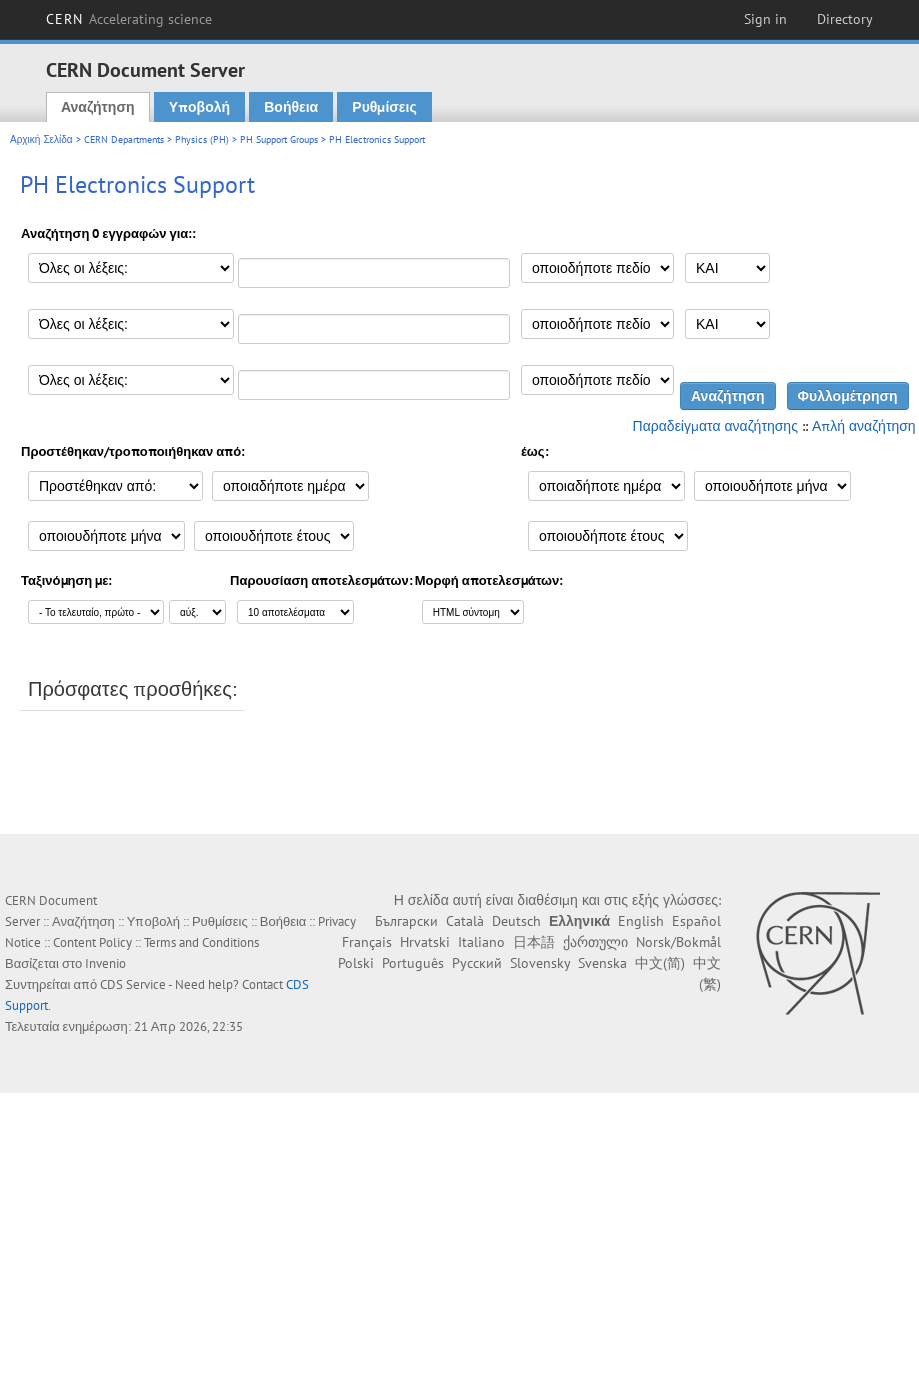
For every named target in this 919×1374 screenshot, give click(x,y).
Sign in (765, 19)
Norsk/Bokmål (678, 942)
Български (406, 921)
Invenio (105, 963)
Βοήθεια (291, 107)
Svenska (602, 963)
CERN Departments (124, 139)
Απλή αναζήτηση (864, 426)
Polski (356, 963)
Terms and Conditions (201, 942)
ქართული (595, 942)
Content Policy (92, 942)
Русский (477, 963)
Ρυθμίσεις (384, 107)
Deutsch (516, 921)
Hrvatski (425, 942)
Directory (845, 19)
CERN (129, 19)
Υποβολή (199, 107)
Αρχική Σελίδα (41, 139)
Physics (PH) (202, 139)
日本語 (534, 942)
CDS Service (133, 984)
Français (367, 942)
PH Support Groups (279, 139)
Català (465, 921)
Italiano (481, 942)
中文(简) (660, 963)
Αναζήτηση (98, 107)
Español (696, 921)
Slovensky (540, 963)
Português (413, 963)
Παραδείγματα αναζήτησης (715, 426)
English (641, 921)
